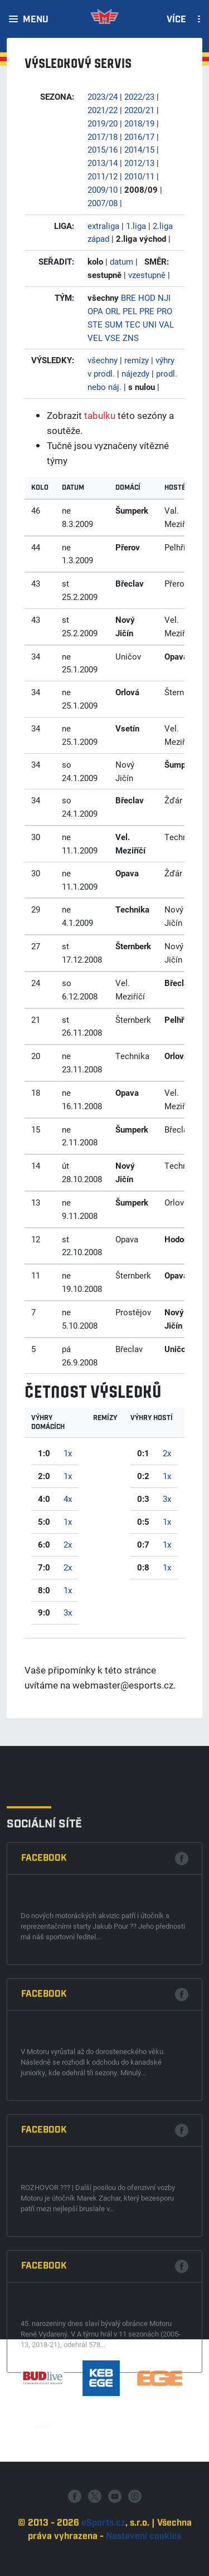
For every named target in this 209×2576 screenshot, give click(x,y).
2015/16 (103, 149)
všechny (103, 359)
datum (121, 261)
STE (95, 324)
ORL (112, 310)
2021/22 (103, 109)
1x (68, 1452)
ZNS (131, 337)
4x (68, 1498)
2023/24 (103, 96)
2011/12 (103, 176)
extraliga (103, 225)
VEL (95, 337)
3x (68, 1612)
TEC (132, 324)
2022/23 (139, 96)
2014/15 (139, 149)
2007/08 (103, 202)
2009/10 (103, 189)
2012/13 (139, 162)
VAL (166, 324)
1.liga (136, 225)
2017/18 (103, 136)
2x (68, 1544)
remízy (136, 359)
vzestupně (147, 274)
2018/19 (139, 123)
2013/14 (103, 162)
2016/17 (139, 136)
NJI (164, 297)
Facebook (44, 2120)
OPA (95, 310)
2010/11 (139, 176)
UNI (150, 324)
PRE (146, 310)
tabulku (99, 415)
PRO (164, 310)
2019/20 (103, 123)
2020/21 (139, 109)
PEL (130, 310)
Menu (35, 20)
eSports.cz (103, 2566)
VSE (112, 337)
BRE (128, 297)
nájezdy (135, 373)
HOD (146, 297)
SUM (114, 324)
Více (176, 20)
